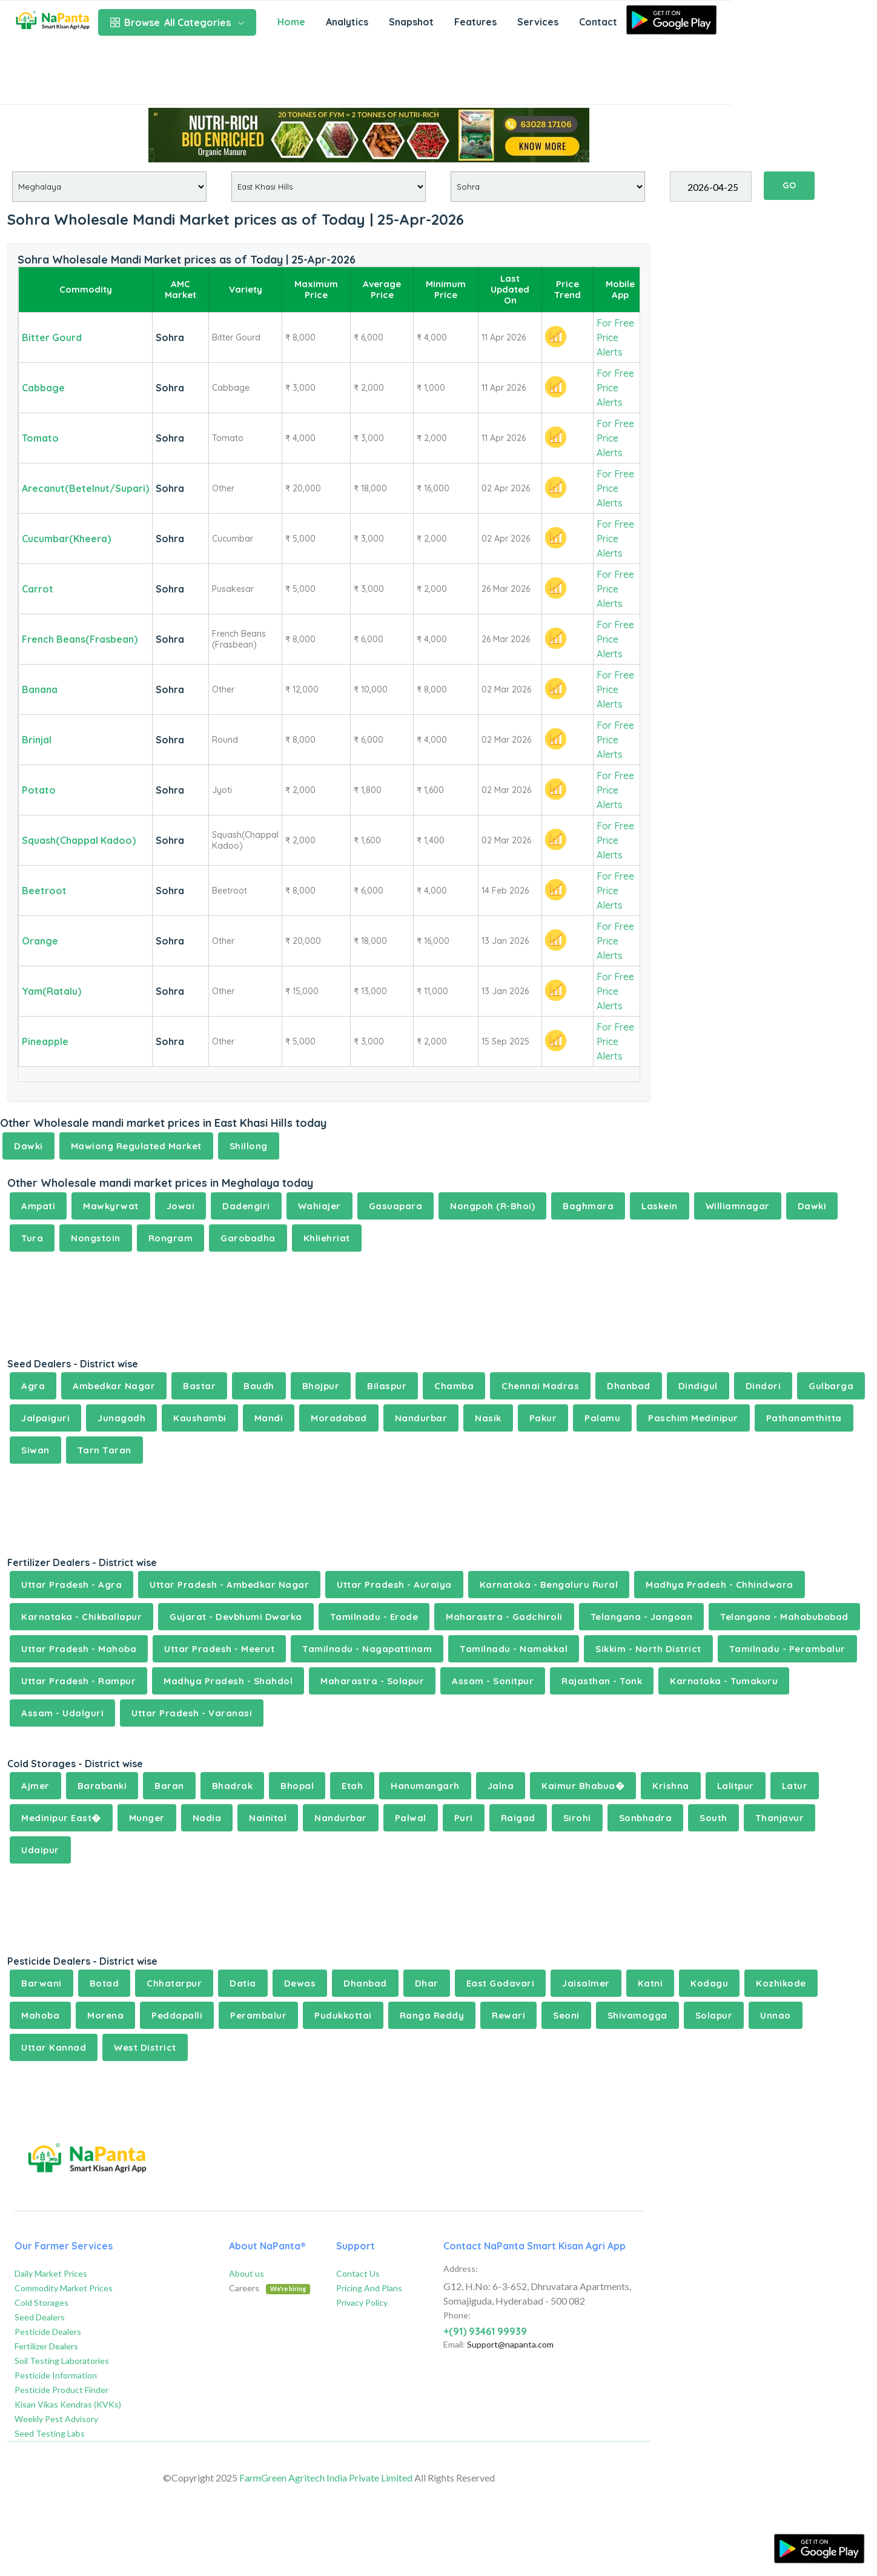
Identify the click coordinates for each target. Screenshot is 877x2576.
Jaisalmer (586, 1983)
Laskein (659, 1206)
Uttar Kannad (53, 2047)
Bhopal (297, 1785)
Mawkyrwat (111, 1206)
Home (291, 22)
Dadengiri (246, 1206)
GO (789, 185)
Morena (105, 2015)
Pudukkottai (343, 2015)
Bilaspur (386, 1386)
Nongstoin (96, 1238)
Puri (463, 1818)
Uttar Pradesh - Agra (71, 1584)
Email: (454, 2344)
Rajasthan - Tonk (601, 1681)
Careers (269, 2288)
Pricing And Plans (369, 2288)
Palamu (602, 1418)
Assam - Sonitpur (493, 1681)
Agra (33, 1386)
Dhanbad (628, 1386)
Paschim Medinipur (693, 1418)
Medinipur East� (61, 1818)
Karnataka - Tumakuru (724, 1681)
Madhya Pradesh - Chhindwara (719, 1584)
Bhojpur (321, 1386)
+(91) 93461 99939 (485, 2331)
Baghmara (588, 1206)
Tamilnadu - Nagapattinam (367, 1649)
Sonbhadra (645, 1818)
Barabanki (102, 1785)
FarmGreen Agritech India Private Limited (325, 2477)
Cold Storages (41, 2302)
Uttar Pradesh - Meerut (219, 1649)
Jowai (181, 1206)
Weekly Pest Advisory (56, 2419)
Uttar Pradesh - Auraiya (394, 1584)
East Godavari (500, 1983)
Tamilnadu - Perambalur (787, 1649)
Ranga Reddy (432, 2015)
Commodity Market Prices (64, 2288)
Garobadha (248, 1238)
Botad (104, 1983)
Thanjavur (779, 1818)
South (713, 1818)
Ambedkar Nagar (114, 1386)
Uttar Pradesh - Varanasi (191, 1713)
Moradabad (339, 1418)
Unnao (775, 2015)
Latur (795, 1785)
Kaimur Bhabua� (582, 1785)
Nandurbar (421, 1418)
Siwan (35, 1450)
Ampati (38, 1206)
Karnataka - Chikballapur (81, 1616)
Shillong (249, 1146)
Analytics (347, 22)
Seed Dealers (40, 2317)
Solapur (714, 2015)
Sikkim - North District (648, 1649)
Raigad (518, 1818)
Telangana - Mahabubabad (784, 1616)
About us (246, 2273)
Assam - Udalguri (62, 1713)
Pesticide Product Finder (61, 2390)
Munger (147, 1818)
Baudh (258, 1386)
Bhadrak (232, 1785)
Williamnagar (738, 1206)
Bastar (199, 1386)
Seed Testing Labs (50, 2433)
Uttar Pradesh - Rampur (78, 1681)
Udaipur (40, 1850)
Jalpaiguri (45, 1418)
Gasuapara (396, 1206)
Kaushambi (200, 1418)
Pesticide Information (56, 2375)
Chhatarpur (174, 1983)
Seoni (566, 2015)
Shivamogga (637, 2015)
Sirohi (577, 1818)
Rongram (170, 1238)
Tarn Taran (104, 1450)
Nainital (267, 1818)
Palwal (410, 1818)
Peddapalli (176, 2015)
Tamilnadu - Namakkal (514, 1649)
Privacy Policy (362, 2302)
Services (537, 22)
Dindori (763, 1386)
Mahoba (40, 2015)
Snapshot (411, 22)
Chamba (454, 1386)
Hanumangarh (425, 1785)
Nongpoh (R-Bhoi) (492, 1206)
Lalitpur (735, 1785)
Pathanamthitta (804, 1418)
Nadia (207, 1818)
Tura (32, 1238)
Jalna (501, 1785)
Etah (352, 1785)
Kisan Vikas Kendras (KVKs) (68, 2404)
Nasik (488, 1418)
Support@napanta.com (510, 2344)
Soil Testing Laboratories (62, 2360)
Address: (460, 2268)
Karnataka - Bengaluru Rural (549, 1584)
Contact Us (358, 2273)
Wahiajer (319, 1206)
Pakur (543, 1418)
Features (475, 22)
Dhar (426, 1983)
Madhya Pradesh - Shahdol (228, 1681)
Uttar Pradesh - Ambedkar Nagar (229, 1584)
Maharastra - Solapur (372, 1681)
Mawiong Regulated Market (136, 1146)
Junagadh (121, 1418)
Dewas (300, 1983)
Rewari (508, 2015)
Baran (169, 1785)
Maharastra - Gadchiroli (504, 1616)
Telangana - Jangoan (642, 1616)
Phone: (457, 2315)
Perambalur (258, 2015)
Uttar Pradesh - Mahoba (78, 1649)
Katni (650, 1983)
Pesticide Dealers (48, 2331)
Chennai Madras (540, 1386)
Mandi (268, 1418)
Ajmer (35, 1785)
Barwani (41, 1983)
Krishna (670, 1785)
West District (145, 2047)
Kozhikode (781, 1983)
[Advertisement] (366, 74)
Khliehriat (326, 1238)
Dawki (28, 1146)
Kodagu (709, 1983)
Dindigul (698, 1386)
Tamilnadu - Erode (374, 1616)
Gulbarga (831, 1386)
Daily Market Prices (51, 2273)
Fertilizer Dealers (46, 2346)
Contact (598, 22)
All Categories (177, 22)
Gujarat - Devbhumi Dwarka (236, 1616)
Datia (243, 1983)
